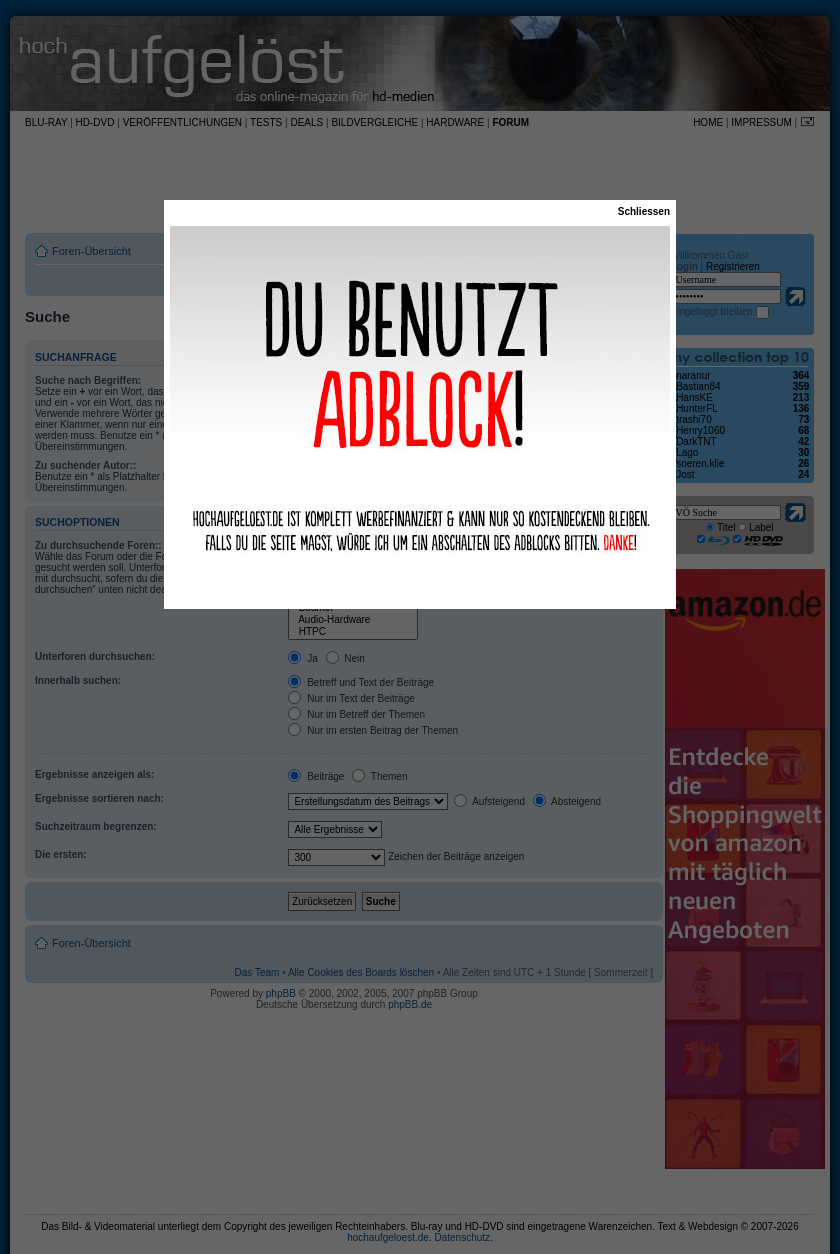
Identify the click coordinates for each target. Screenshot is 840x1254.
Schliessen (644, 211)
